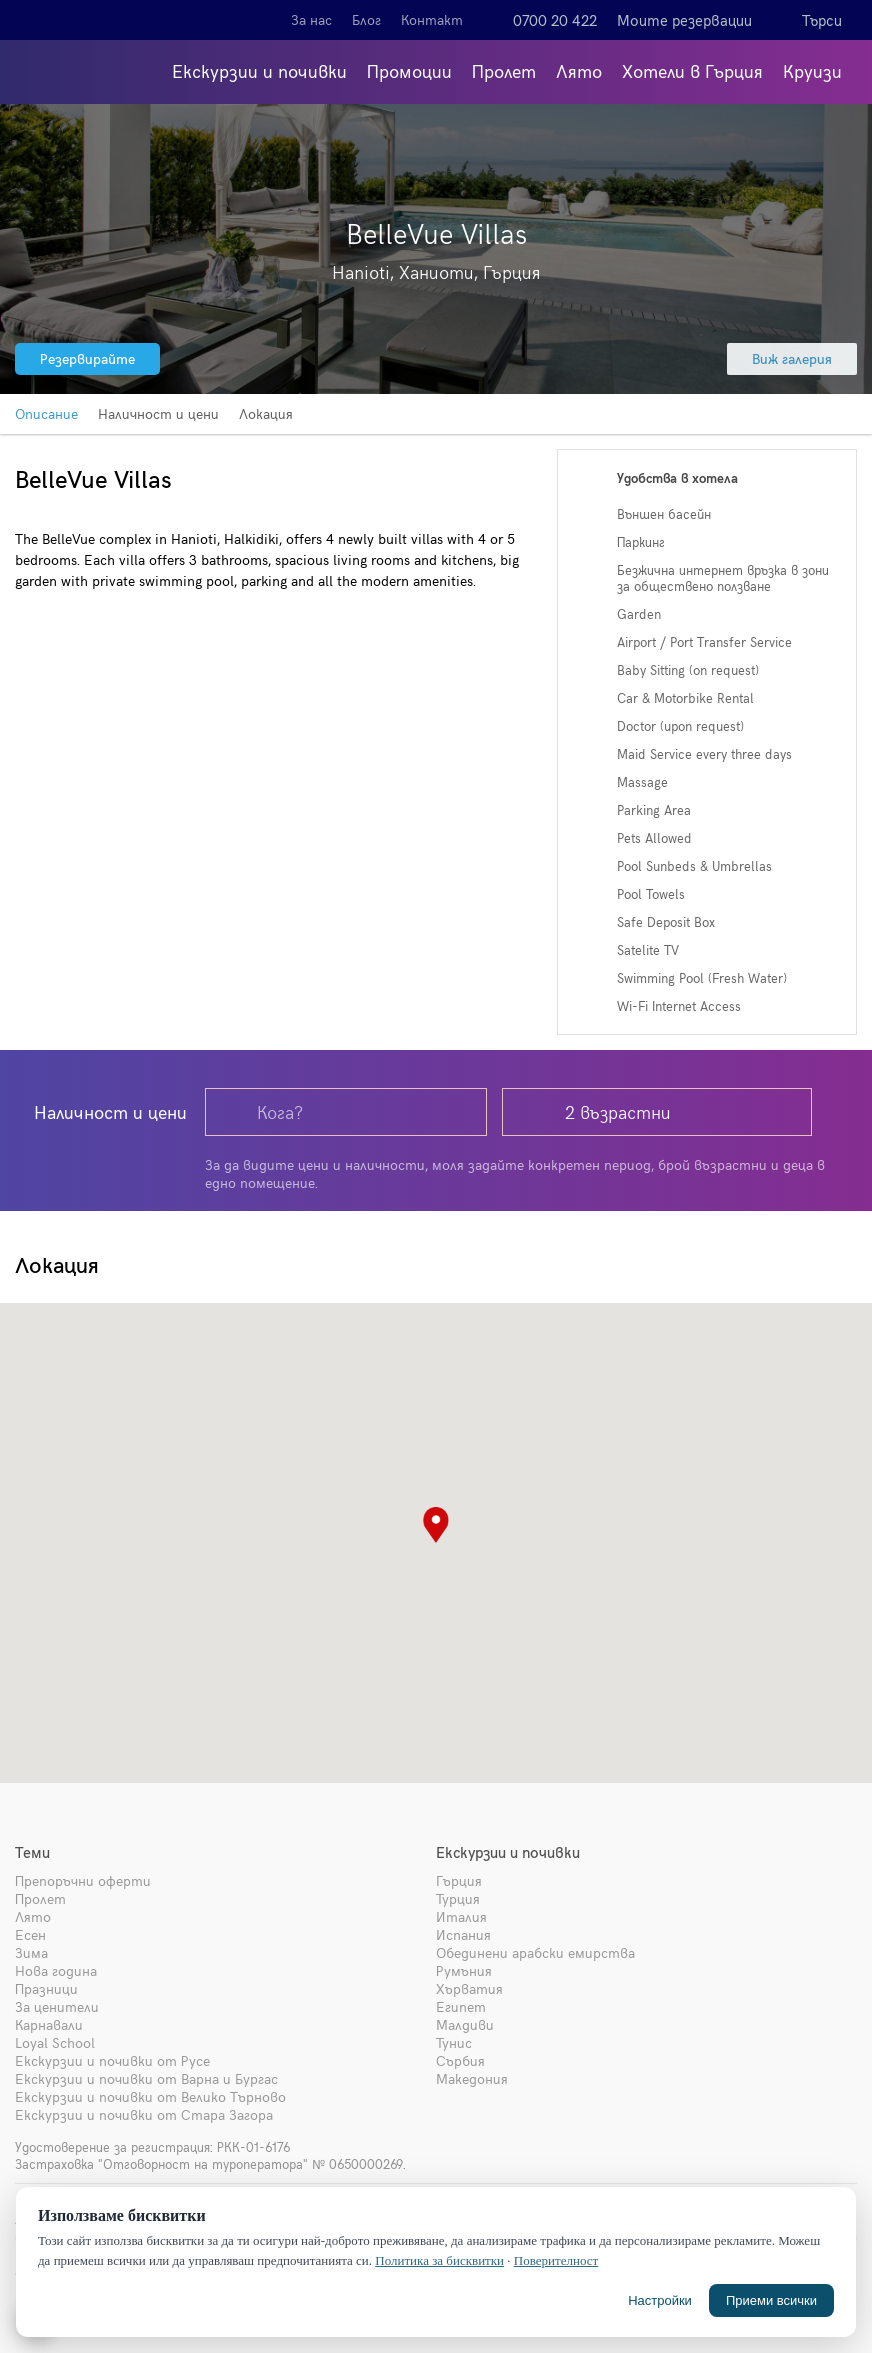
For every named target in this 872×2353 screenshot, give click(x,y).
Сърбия (460, 2060)
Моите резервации (684, 20)
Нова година (56, 1970)
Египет (461, 2006)
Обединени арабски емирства (535, 1952)
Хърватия (469, 1988)
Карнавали (49, 2024)
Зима (31, 1952)
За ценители (57, 2006)
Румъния (464, 1970)
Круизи (812, 70)
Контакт (432, 19)
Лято (579, 70)
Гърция (459, 1880)
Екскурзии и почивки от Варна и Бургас (146, 2078)
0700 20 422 (555, 20)
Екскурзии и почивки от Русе (112, 2060)
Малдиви (465, 2024)
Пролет (504, 70)
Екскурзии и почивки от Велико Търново (150, 2096)
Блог (366, 19)
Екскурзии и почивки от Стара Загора (144, 2114)
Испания (463, 1934)
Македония (472, 2078)
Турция (458, 1898)
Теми (32, 1852)
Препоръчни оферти (83, 1880)
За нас (311, 19)
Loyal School (55, 2042)
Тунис (454, 2042)
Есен (30, 1934)
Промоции (409, 70)
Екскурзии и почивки (259, 70)
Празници (46, 1988)
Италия (461, 1916)
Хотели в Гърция (692, 70)
